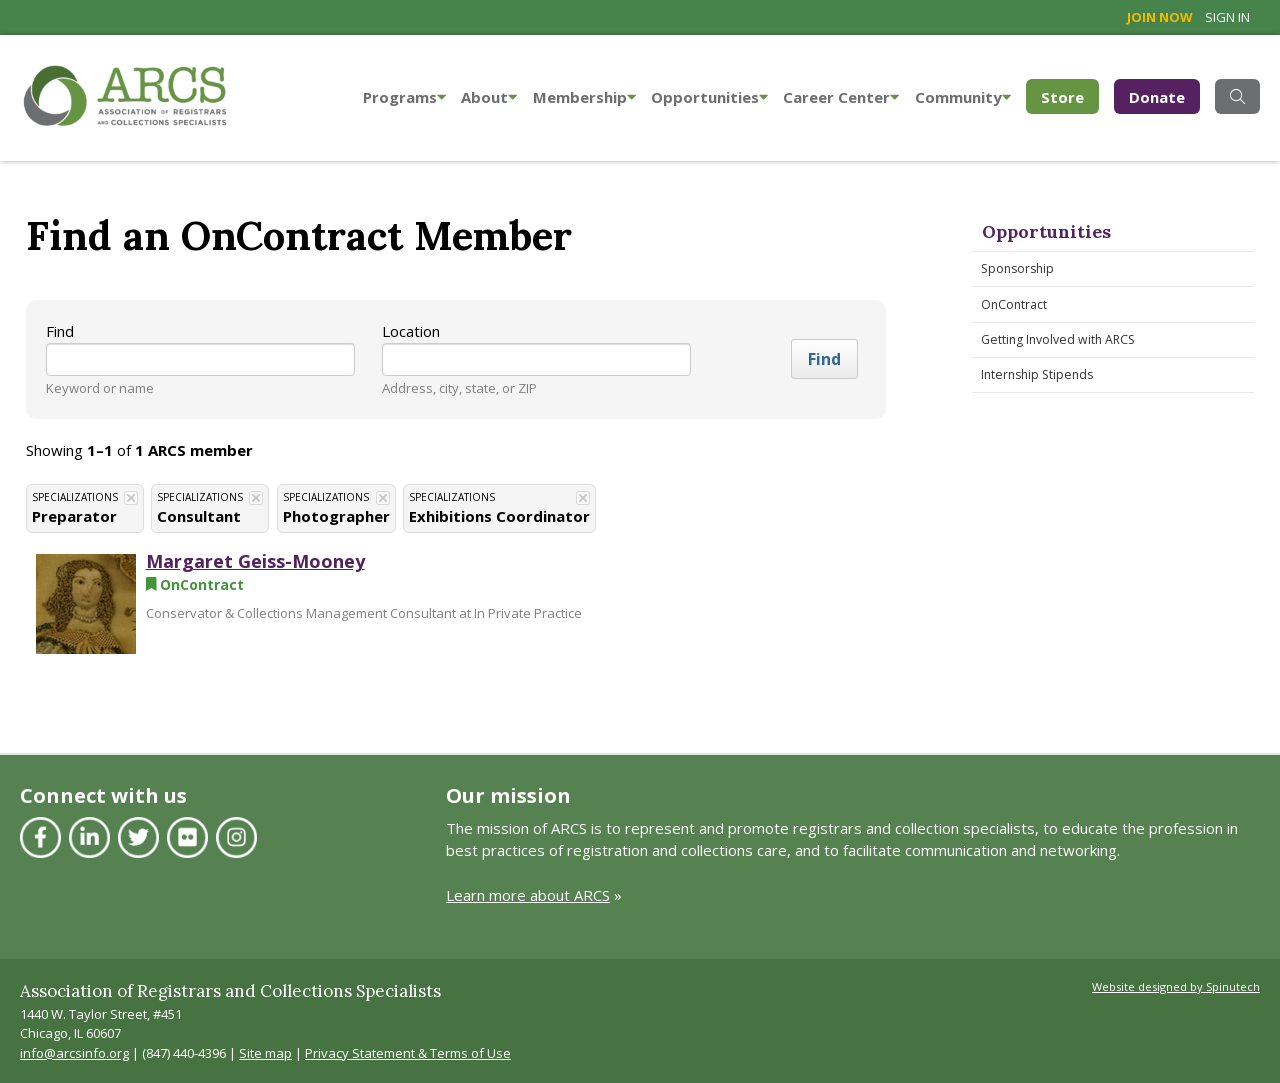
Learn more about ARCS (528, 895)
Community (963, 97)
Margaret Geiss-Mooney (255, 561)
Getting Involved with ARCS (1058, 339)
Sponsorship (1017, 268)
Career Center (841, 97)
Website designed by (1176, 986)
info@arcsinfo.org (74, 1053)
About (489, 97)
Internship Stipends (1037, 374)
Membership (584, 97)
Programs (404, 97)
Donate (1157, 97)
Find (60, 331)
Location (411, 331)
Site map (265, 1053)
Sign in (1227, 17)
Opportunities (709, 97)
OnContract (1014, 304)
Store (1070, 95)
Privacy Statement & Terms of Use (408, 1053)
